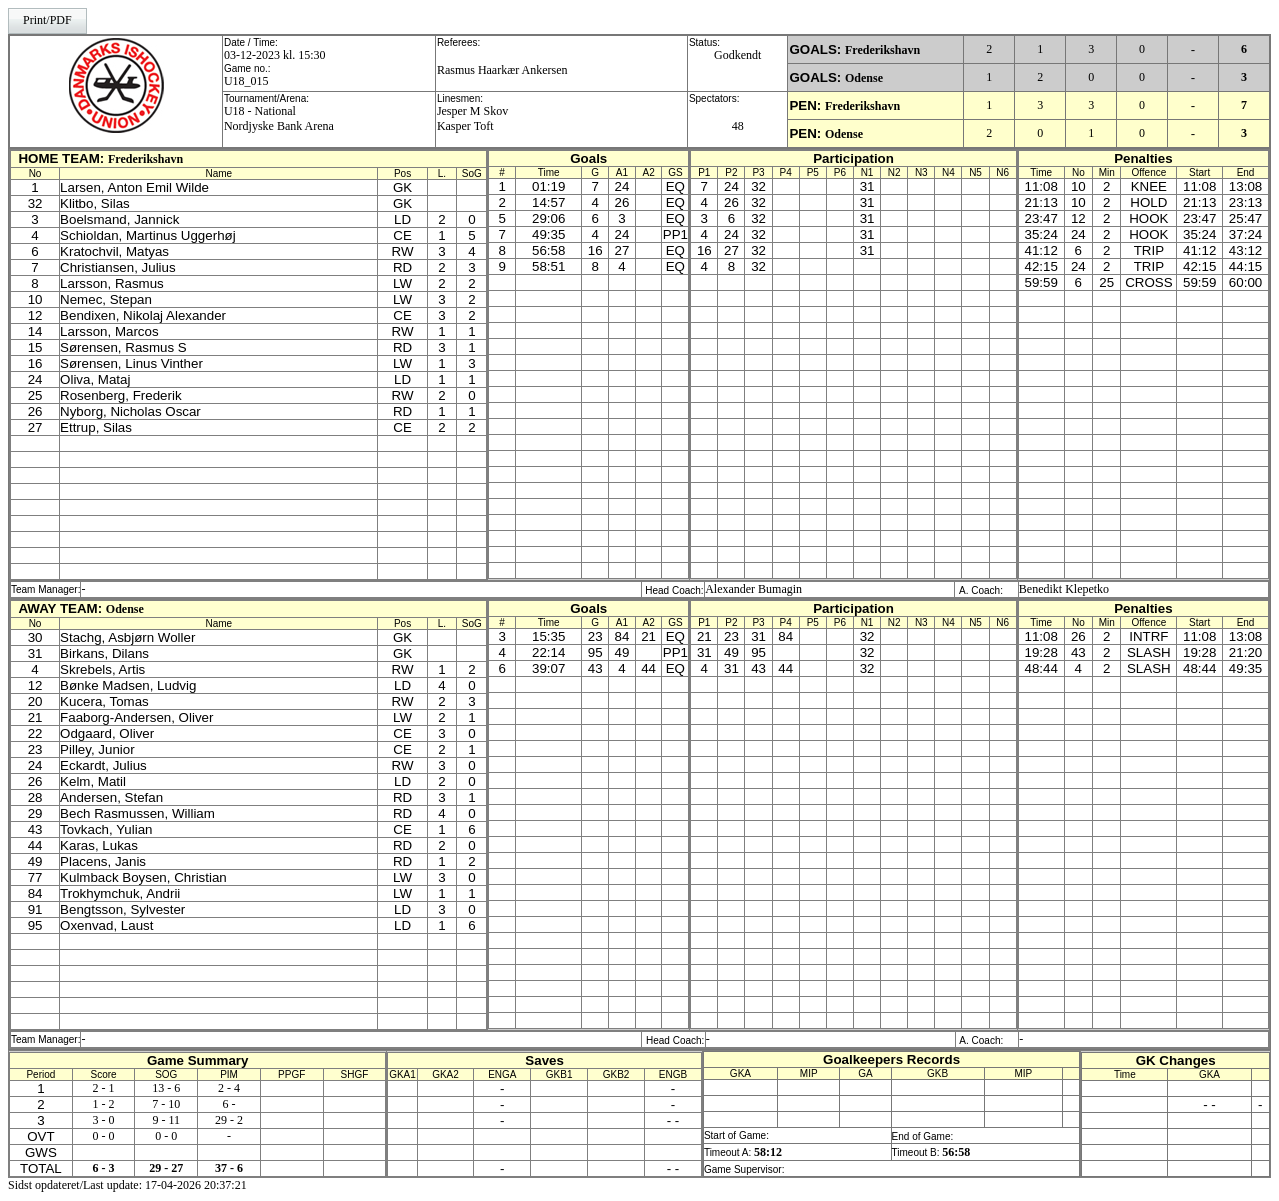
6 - (229, 1104)
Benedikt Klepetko (1064, 589)
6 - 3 (104, 1168)
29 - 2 (229, 1120)
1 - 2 (104, 1104)
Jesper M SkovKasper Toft (472, 118)
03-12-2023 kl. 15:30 (275, 55)
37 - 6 (229, 1168)
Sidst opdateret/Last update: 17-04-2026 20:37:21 (127, 1185)
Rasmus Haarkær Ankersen (502, 70)
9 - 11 (167, 1120)
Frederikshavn (882, 50)
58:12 (768, 1152)
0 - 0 (104, 1136)
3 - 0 (104, 1120)
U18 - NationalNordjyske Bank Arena (279, 118)
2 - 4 (229, 1088)
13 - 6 (166, 1088)
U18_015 (246, 81)
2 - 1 (104, 1088)
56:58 (956, 1152)
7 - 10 (166, 1104)
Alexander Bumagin (753, 589)
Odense (864, 78)
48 (738, 126)
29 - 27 (166, 1168)
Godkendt (737, 55)
